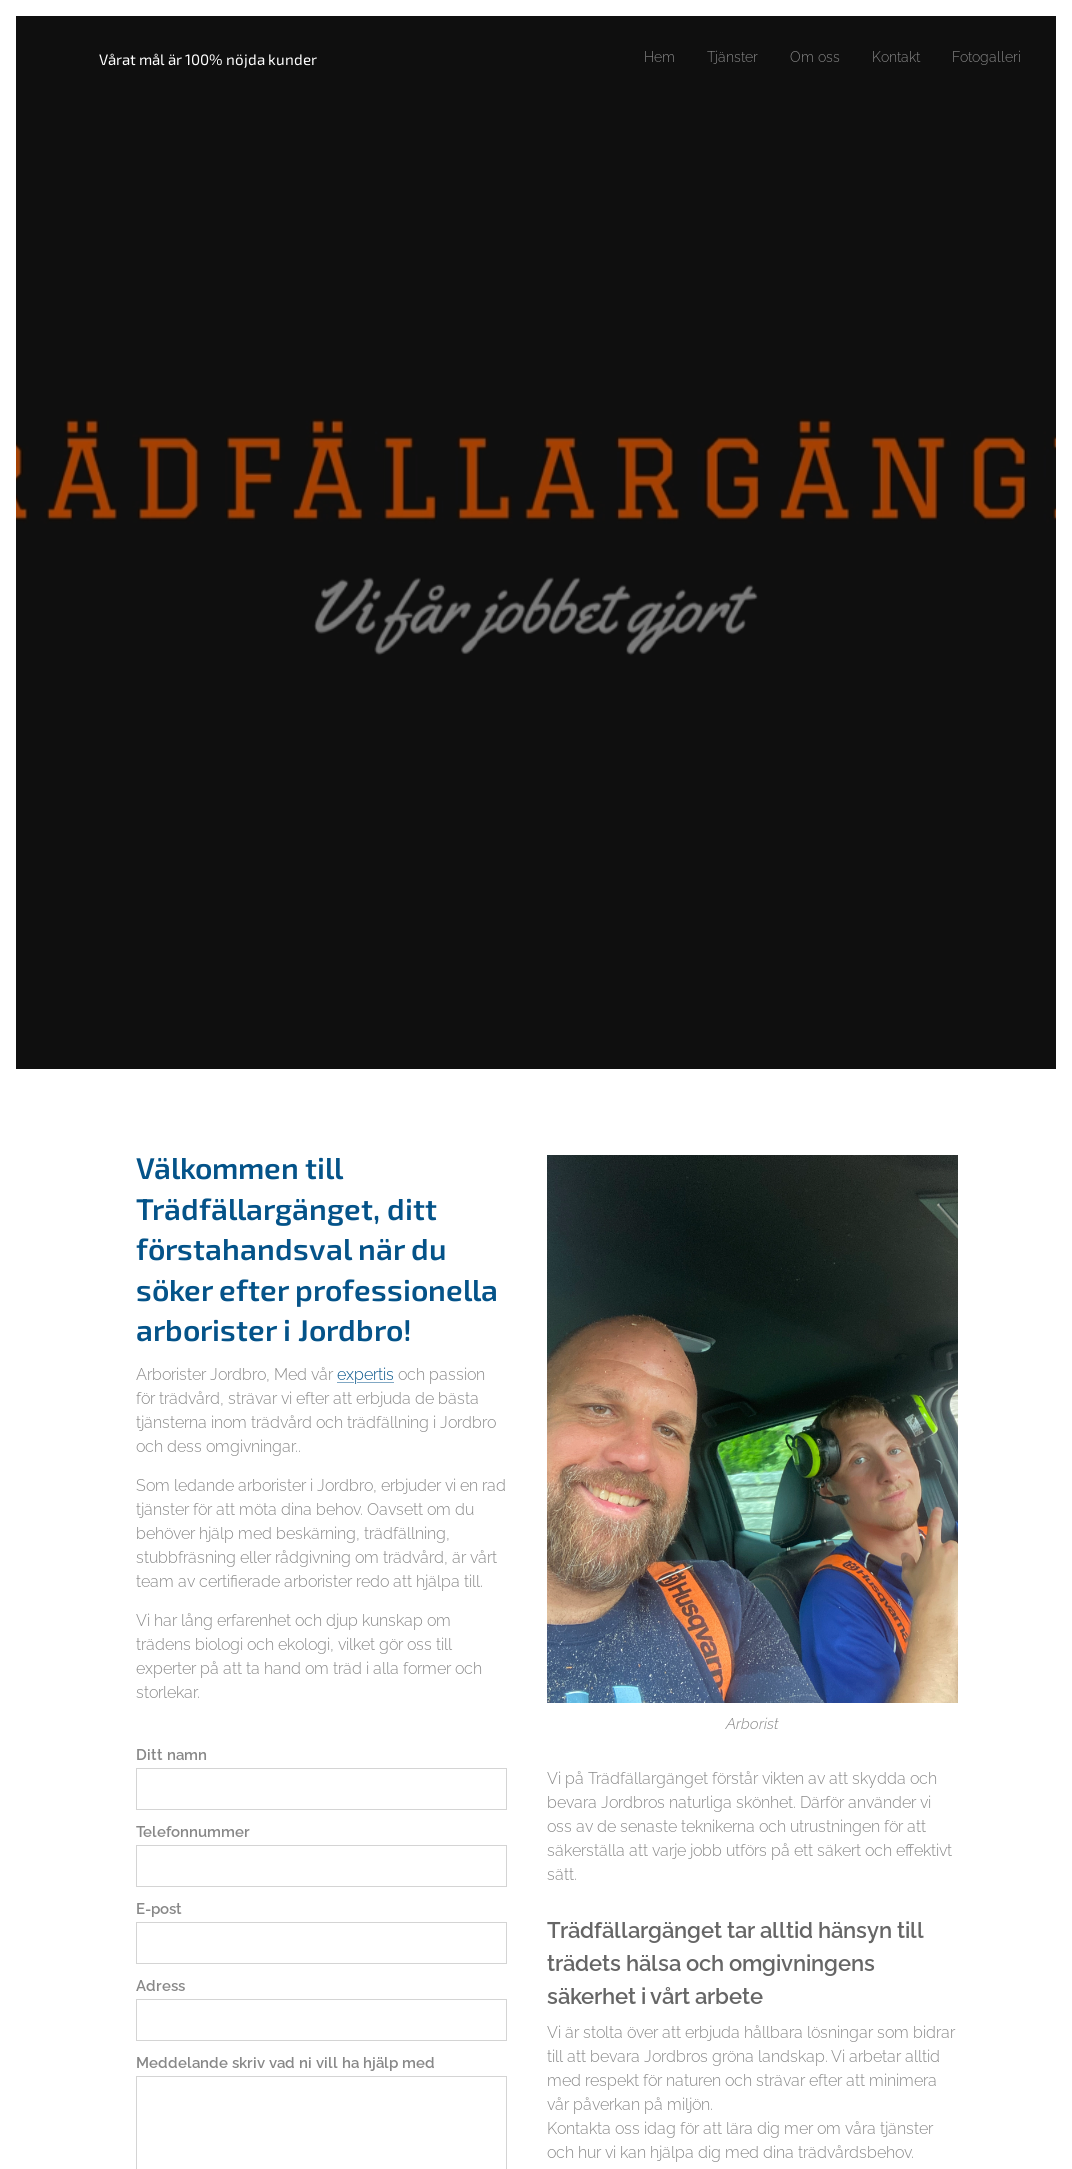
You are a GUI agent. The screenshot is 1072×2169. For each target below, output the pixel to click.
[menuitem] (632, 57)
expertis (365, 1373)
